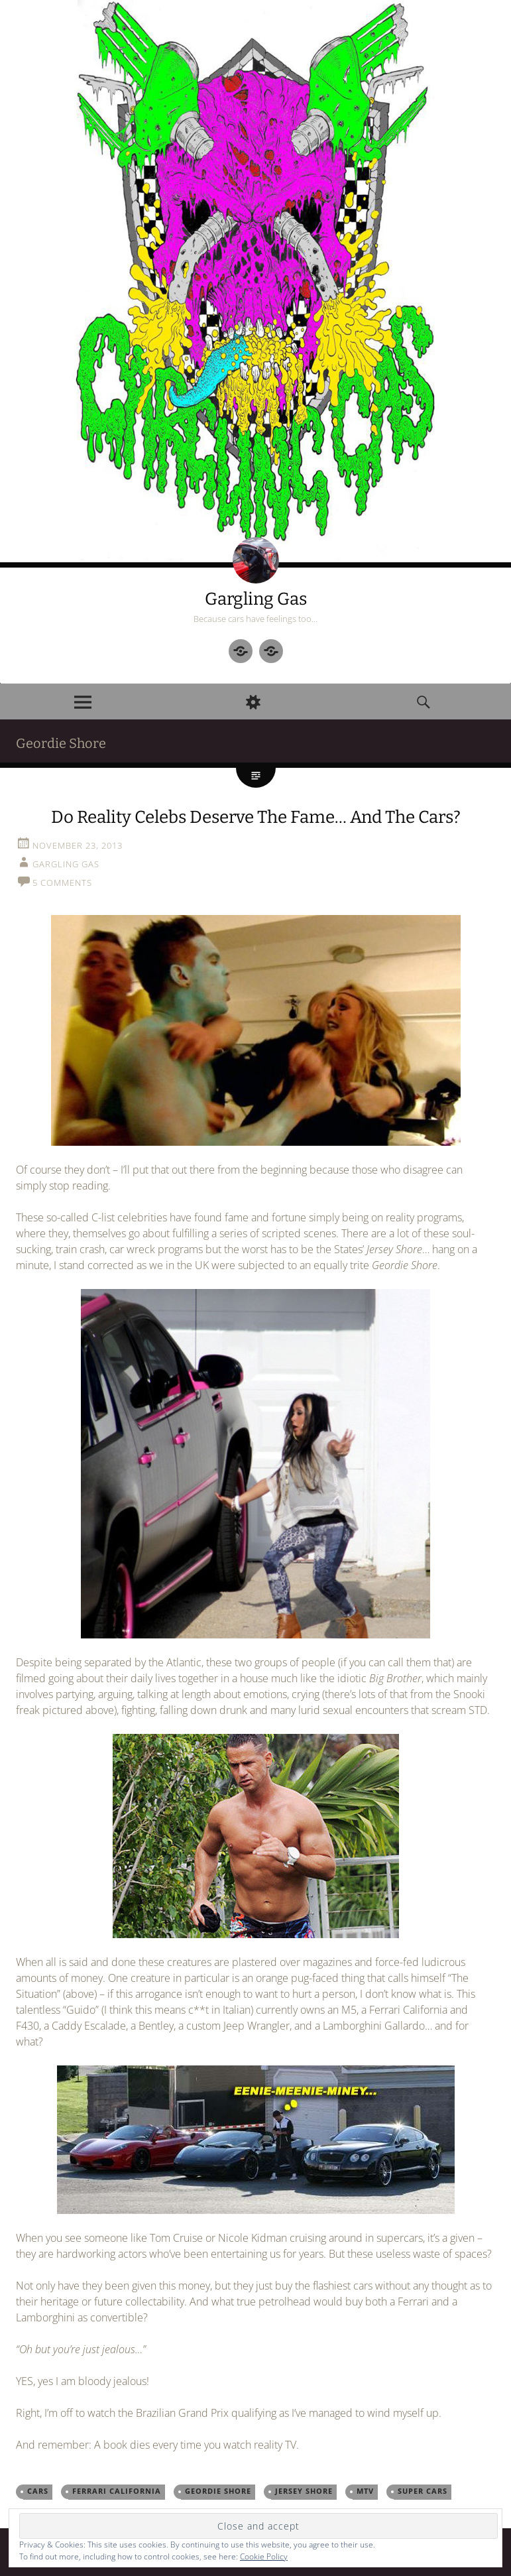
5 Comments (62, 883)
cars (37, 2491)
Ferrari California (116, 2491)
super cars (422, 2491)
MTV (365, 2491)
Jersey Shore (304, 2491)
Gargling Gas (256, 599)
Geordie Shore (218, 2491)
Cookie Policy (264, 2556)
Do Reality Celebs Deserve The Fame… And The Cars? (256, 817)
